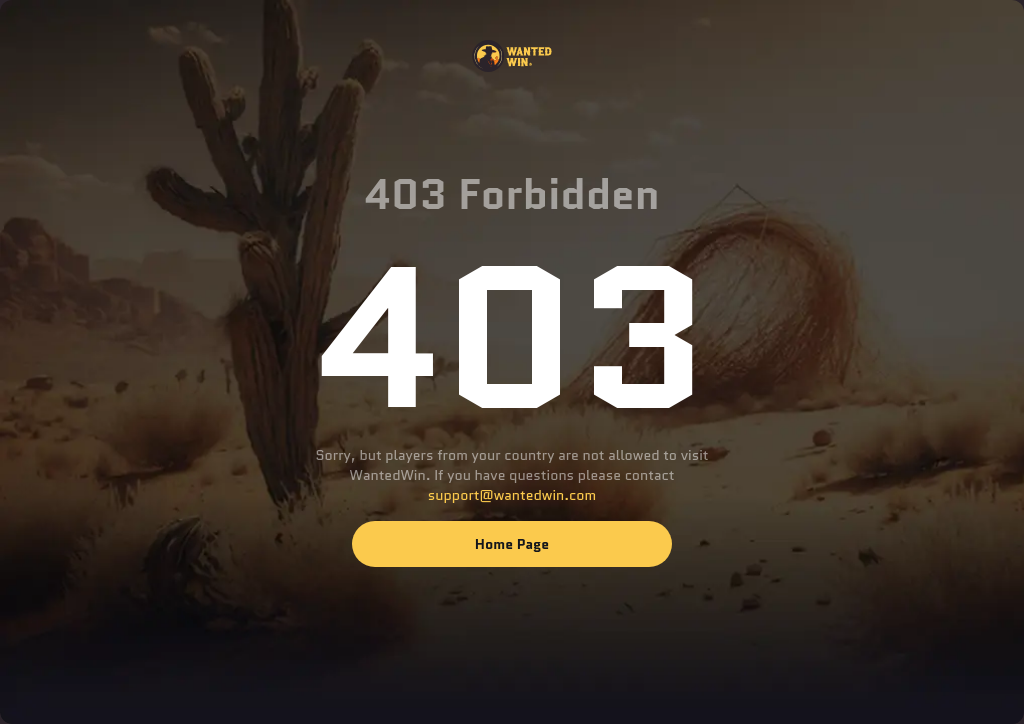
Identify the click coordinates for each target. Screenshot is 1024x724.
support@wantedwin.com (512, 495)
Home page (512, 544)
